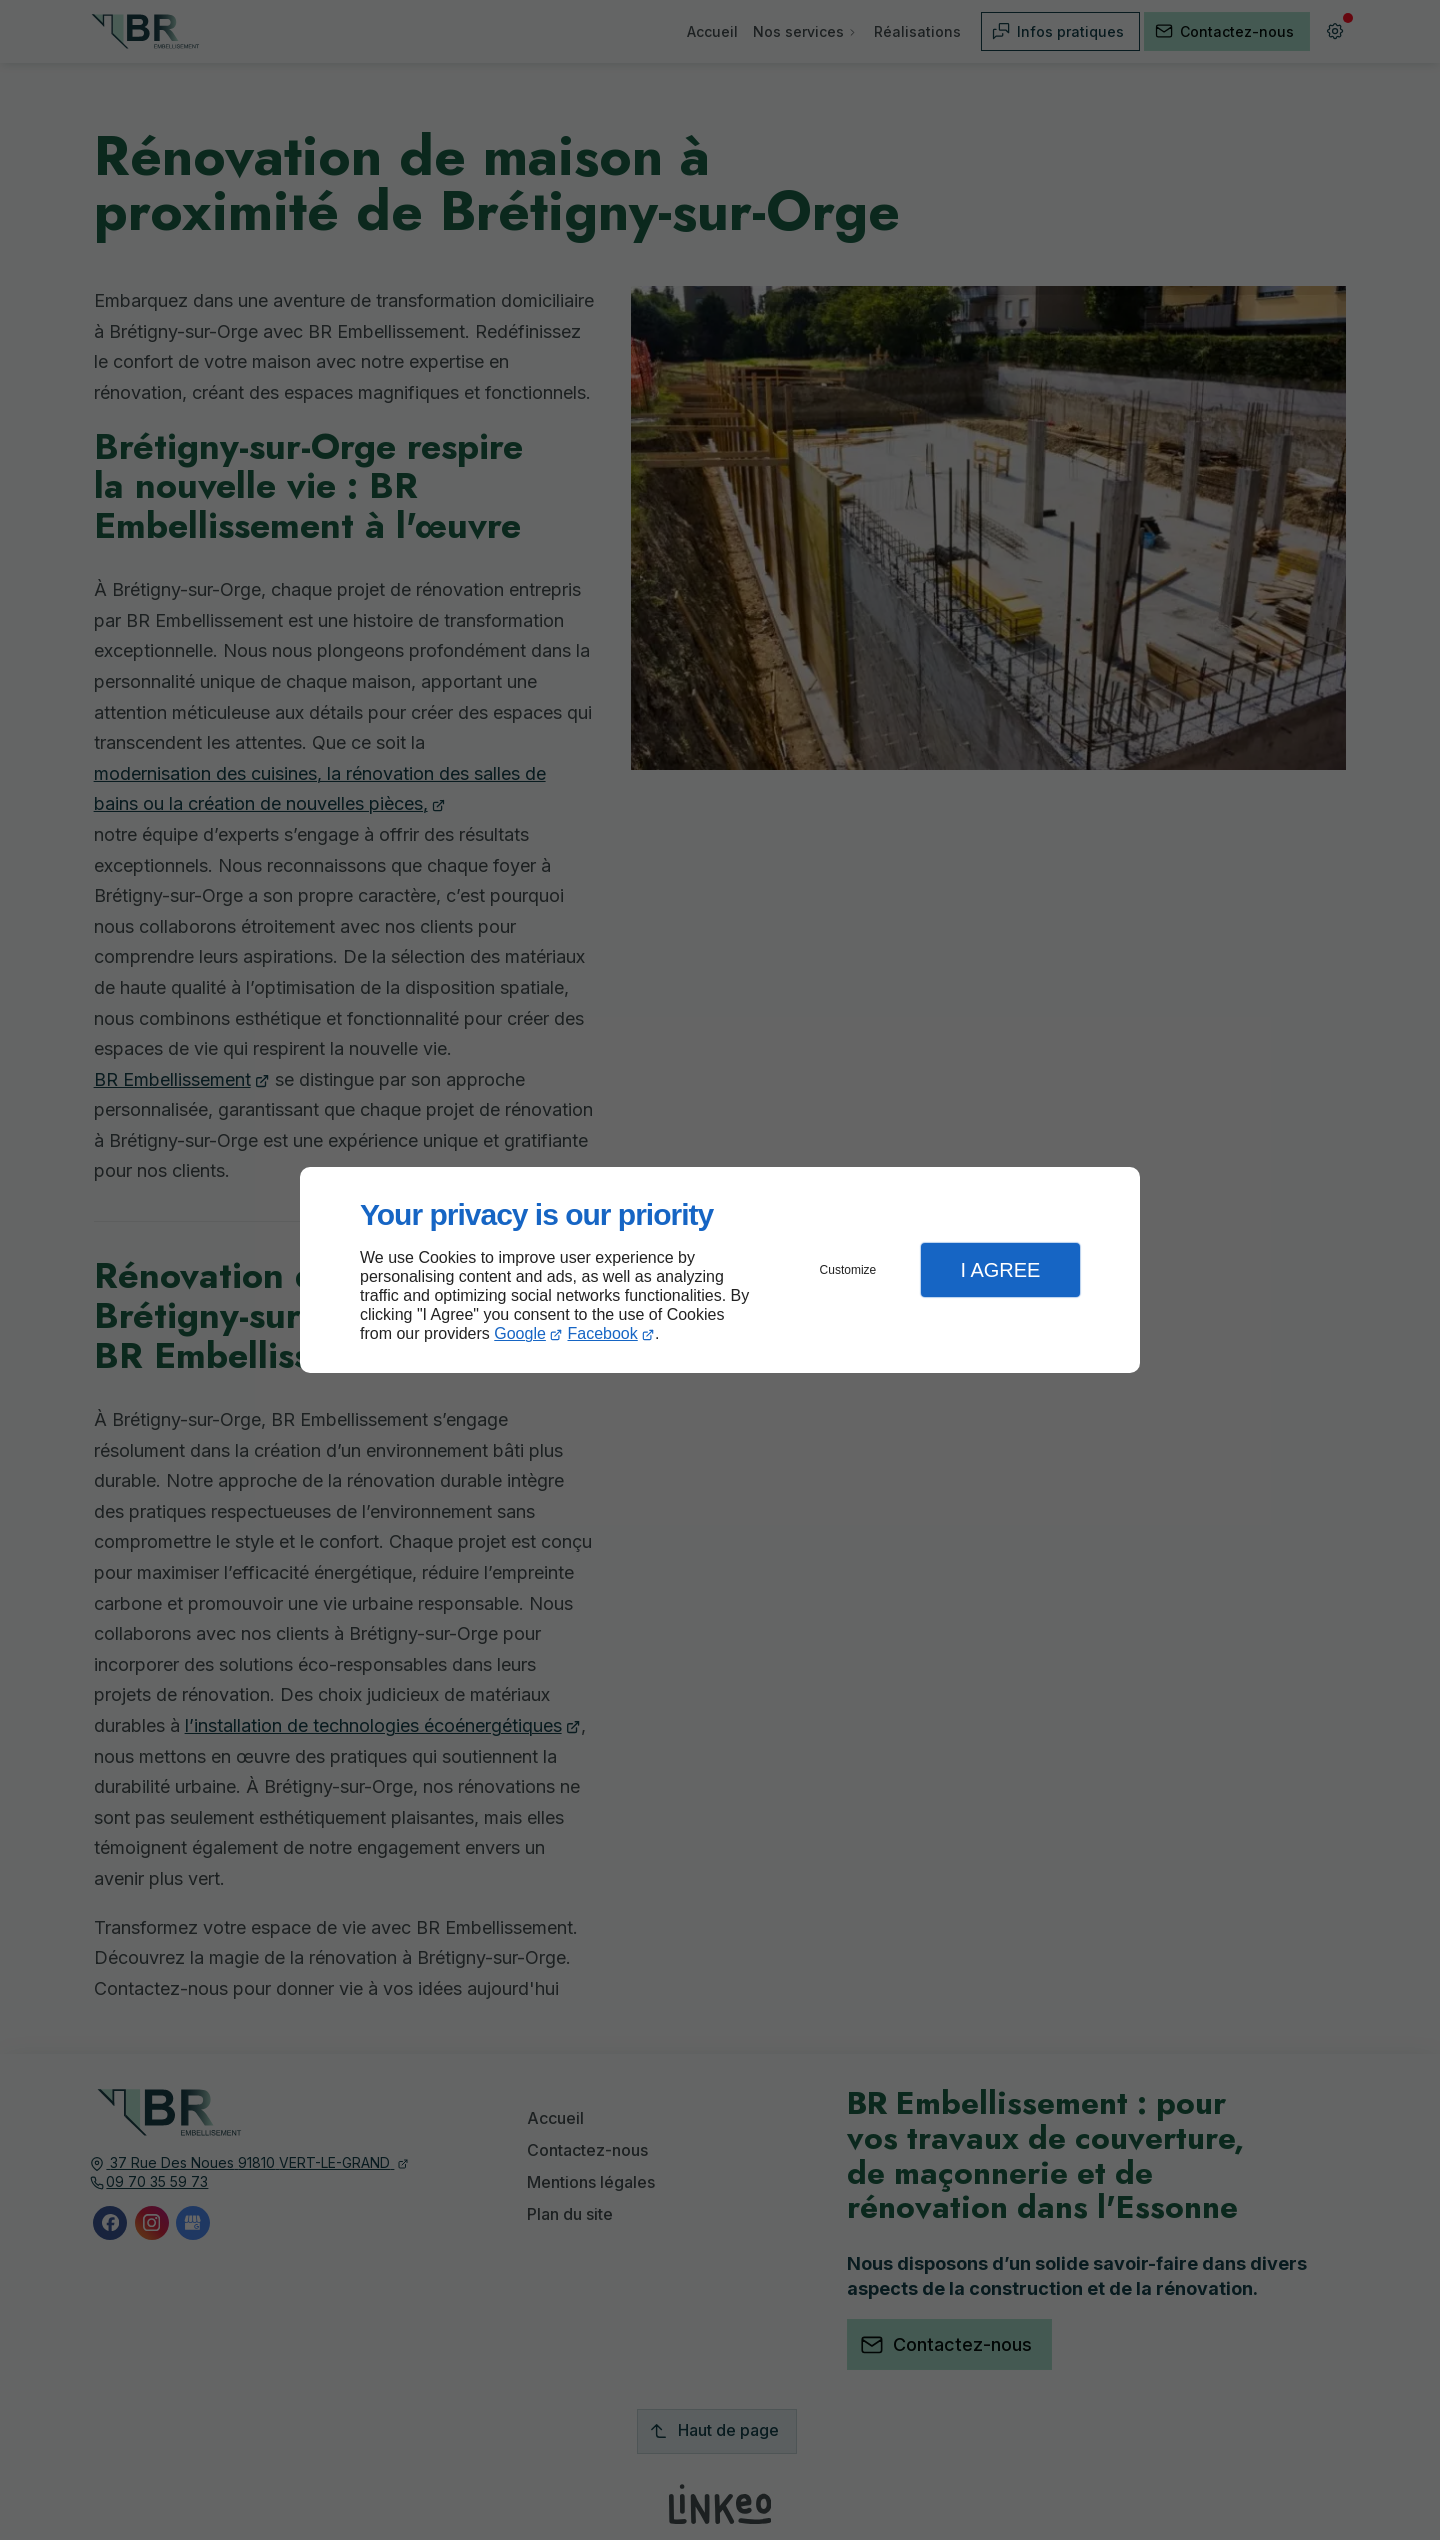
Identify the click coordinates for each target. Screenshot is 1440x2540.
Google (520, 1333)
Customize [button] (848, 1270)
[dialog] (720, 1270)
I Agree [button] (1000, 1270)
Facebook (603, 1333)
